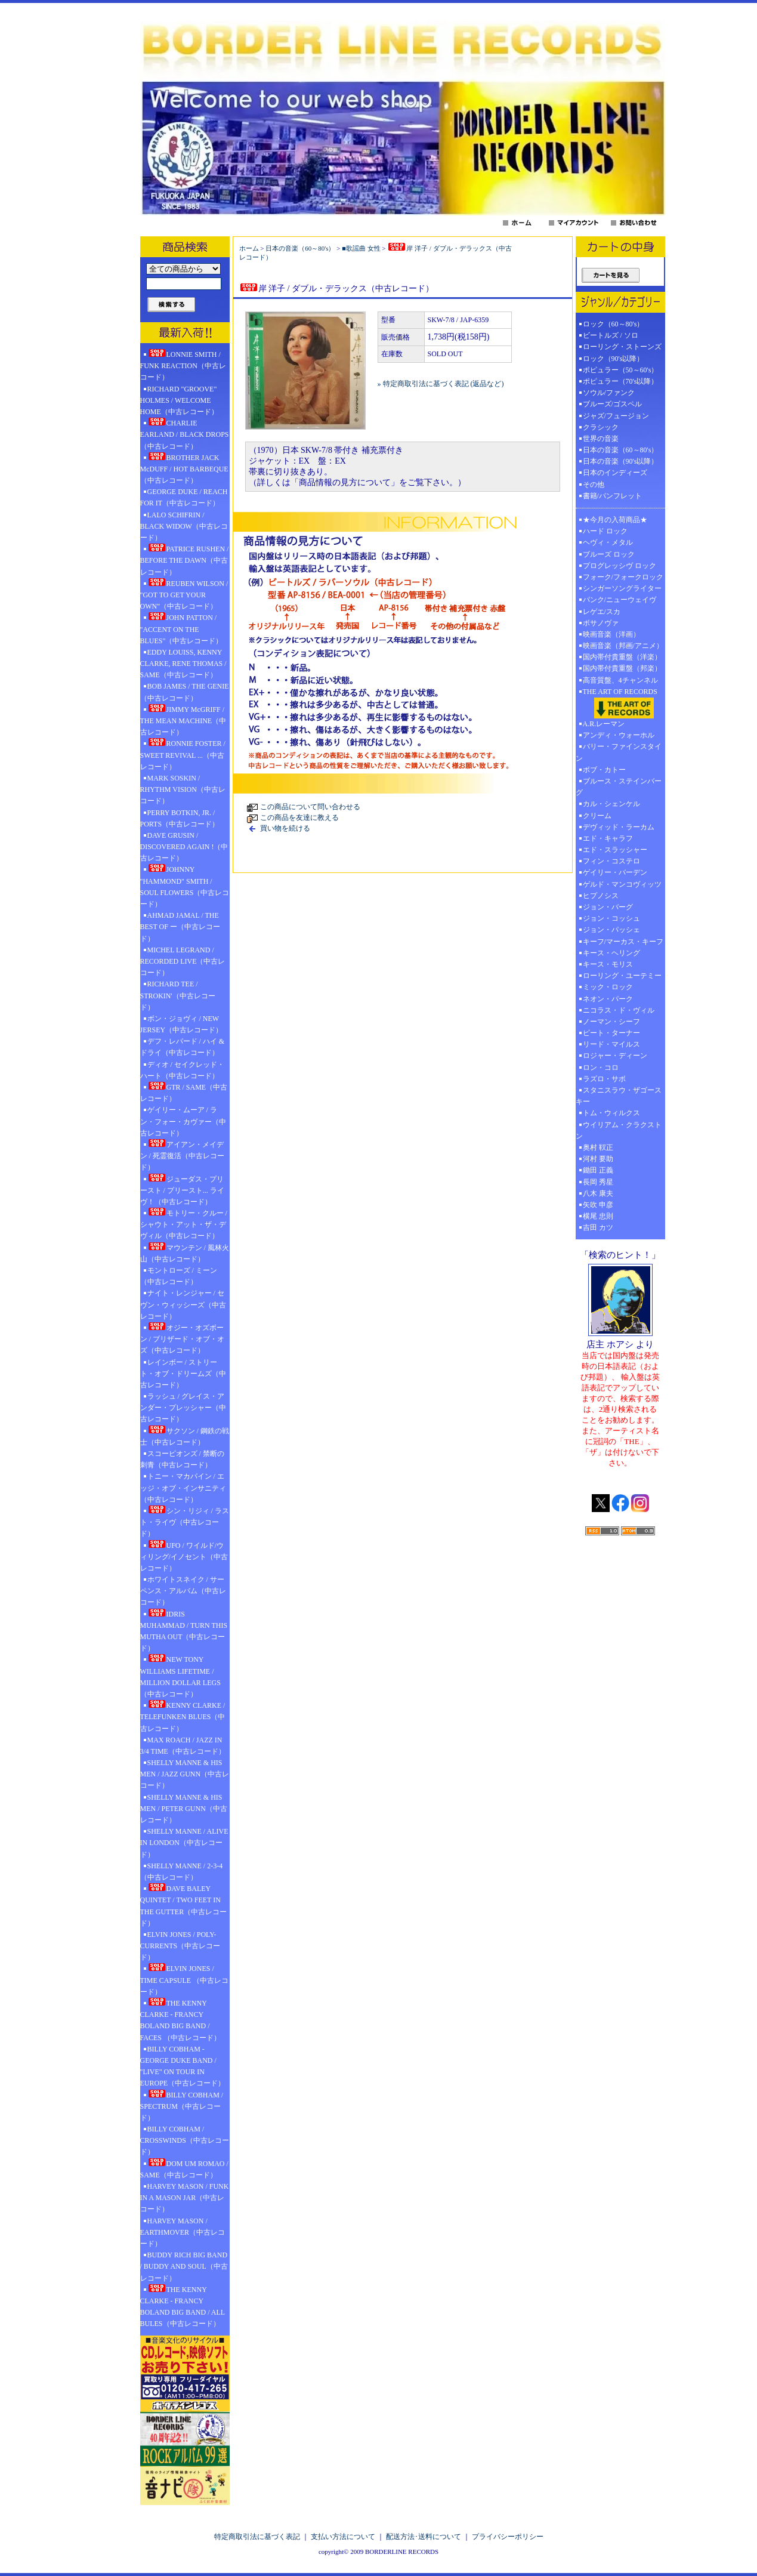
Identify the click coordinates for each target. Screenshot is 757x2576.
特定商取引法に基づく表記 (257, 2536)
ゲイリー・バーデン (615, 872)
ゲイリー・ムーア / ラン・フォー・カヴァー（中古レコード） (183, 1121)
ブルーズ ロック (609, 554)
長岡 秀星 (598, 1182)
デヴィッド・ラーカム (618, 827)
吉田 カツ (598, 1227)
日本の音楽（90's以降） (621, 461)
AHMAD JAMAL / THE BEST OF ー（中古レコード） (180, 926)
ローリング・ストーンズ (622, 347)
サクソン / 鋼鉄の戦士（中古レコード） (184, 1436)
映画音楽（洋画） (611, 634)
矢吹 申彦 (598, 1205)
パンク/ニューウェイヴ (619, 600)
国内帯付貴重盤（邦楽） (622, 668)
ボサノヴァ (601, 623)
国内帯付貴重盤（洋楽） (622, 657)
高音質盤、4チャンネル (620, 680)
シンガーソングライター (622, 588)
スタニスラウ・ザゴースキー (619, 1096)
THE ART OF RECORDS (620, 702)
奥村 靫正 (598, 1147)
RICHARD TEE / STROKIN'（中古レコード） (177, 995)
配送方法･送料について (423, 2536)
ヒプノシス (601, 895)
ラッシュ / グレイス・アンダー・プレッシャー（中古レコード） (183, 1407)
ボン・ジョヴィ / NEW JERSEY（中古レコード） (181, 1024)
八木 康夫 (598, 1193)
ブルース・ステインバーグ (619, 787)
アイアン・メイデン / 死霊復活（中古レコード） (182, 1155)
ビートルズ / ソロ (610, 335)
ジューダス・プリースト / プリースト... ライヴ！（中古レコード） (182, 1190)
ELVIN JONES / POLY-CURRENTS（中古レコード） (180, 1945)
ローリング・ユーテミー (622, 975)
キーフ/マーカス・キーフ (623, 941)
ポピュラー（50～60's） (621, 370)
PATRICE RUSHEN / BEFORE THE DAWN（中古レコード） (184, 560)
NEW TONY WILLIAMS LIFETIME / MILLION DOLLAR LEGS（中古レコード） (180, 1676)
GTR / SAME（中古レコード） (184, 1092)
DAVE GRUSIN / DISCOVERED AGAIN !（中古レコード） (184, 846)
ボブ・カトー (604, 770)
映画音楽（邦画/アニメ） (623, 645)
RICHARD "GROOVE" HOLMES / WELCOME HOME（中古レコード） (179, 400)
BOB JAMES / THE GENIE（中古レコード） (184, 692)
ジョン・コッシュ (611, 918)
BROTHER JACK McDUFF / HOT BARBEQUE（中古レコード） (184, 468)
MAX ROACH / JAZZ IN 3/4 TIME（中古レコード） (182, 1746)
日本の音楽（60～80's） (300, 248)
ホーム (249, 248)
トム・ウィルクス (611, 1113)
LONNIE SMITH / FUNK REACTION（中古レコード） (183, 365)
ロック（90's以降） (617, 358)
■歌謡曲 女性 (361, 248)
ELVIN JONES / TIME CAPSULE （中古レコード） (184, 1979)
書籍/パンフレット (612, 496)
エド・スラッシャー (615, 850)
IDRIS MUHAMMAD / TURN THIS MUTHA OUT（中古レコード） (184, 1631)
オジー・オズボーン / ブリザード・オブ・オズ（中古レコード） (182, 1338)
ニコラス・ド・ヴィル (618, 1010)
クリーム (597, 816)
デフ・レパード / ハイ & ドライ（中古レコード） (182, 1047)
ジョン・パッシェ (611, 929)
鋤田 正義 (598, 1170)
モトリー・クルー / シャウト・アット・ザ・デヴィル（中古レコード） (183, 1224)
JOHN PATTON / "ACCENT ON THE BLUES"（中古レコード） (181, 628)
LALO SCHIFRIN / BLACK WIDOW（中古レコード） (184, 526)
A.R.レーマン (604, 724)
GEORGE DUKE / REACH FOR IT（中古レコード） (184, 497)
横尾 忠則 (598, 1216)
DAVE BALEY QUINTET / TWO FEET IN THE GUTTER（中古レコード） (183, 1905)
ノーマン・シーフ (611, 1021)
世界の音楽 (601, 438)
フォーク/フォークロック (623, 577)
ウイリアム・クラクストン (619, 1130)
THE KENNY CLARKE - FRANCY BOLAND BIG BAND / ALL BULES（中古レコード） (182, 2306)
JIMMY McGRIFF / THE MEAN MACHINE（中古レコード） (183, 720)
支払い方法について (343, 2536)
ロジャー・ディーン (615, 1055)
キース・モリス (608, 964)
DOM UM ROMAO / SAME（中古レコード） (184, 2168)
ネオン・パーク (608, 999)
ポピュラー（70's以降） (621, 381)
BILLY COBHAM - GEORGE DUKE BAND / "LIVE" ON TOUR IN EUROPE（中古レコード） (182, 2066)
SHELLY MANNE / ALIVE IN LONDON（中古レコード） (184, 1842)
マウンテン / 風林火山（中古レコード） (184, 1252)
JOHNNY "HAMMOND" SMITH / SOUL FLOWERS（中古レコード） (185, 886)
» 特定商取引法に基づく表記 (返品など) (441, 384)
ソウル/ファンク (612, 392)
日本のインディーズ (615, 472)
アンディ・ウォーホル (618, 735)
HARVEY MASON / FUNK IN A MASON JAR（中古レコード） (184, 2197)
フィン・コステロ (611, 861)
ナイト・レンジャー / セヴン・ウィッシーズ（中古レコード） (183, 1304)
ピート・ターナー (611, 1033)
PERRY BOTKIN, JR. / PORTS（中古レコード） (180, 818)
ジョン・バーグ (608, 907)
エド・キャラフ (608, 838)
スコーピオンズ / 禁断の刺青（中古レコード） (182, 1459)
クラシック (601, 427)
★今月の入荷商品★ (615, 520)
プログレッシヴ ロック (619, 566)
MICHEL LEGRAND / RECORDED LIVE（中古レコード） (182, 961)
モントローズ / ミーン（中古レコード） (178, 1276)
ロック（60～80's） (613, 324)
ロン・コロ (601, 1067)
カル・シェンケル (611, 804)
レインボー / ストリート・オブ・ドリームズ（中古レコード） (183, 1373)
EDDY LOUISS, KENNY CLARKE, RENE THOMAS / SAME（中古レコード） (183, 663)
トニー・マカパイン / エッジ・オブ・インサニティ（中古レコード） (183, 1487)
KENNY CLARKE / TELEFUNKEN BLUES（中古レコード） (182, 1716)
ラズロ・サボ (604, 1079)
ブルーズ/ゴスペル (612, 404)
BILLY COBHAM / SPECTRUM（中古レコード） (182, 2106)
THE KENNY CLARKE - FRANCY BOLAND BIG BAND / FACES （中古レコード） (180, 2020)
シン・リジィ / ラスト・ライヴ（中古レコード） (184, 1522)
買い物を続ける (285, 828)
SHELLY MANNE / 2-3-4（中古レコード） (181, 1871)
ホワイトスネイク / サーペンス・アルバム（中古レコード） (183, 1590)
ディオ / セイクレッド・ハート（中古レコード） (182, 1070)
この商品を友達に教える (299, 817)
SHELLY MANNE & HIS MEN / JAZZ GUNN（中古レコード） (185, 1774)
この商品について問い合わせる (310, 807)
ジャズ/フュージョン (616, 416)
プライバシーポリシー (507, 2536)
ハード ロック (605, 531)
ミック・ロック (608, 987)
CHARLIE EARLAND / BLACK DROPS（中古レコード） (184, 434)
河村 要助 (598, 1159)
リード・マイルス (611, 1044)
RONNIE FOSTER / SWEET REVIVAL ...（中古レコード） (182, 754)
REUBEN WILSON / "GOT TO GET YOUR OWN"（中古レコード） (184, 594)
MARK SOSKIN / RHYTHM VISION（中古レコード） (182, 789)
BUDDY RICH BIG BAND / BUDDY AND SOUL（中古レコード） (184, 2266)
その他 (597, 484)
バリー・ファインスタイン (619, 752)
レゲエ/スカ (601, 611)
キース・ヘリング (611, 953)
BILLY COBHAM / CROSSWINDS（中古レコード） (184, 2140)
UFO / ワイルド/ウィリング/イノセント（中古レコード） (184, 1556)
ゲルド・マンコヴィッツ (622, 884)
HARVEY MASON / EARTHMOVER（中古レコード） (182, 2232)
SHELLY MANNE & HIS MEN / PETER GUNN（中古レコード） (183, 1808)
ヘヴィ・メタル (608, 542)
